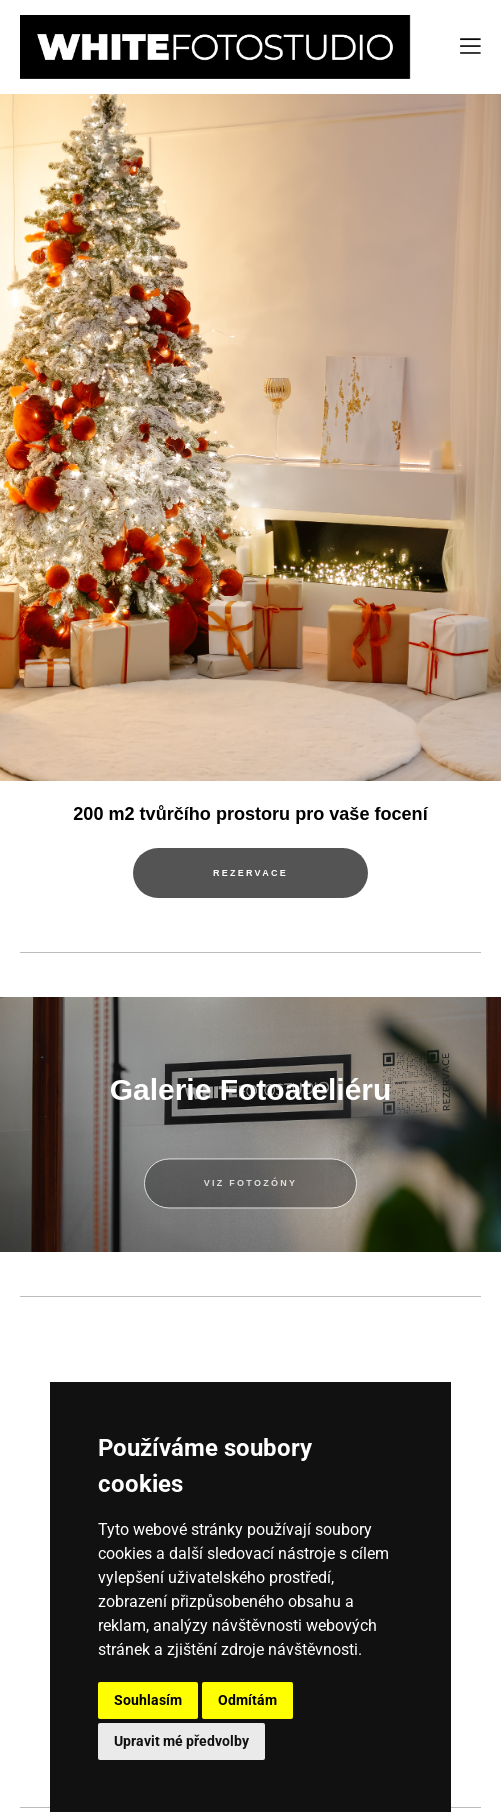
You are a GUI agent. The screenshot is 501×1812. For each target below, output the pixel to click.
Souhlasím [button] (148, 1700)
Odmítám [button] (247, 1700)
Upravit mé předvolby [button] (181, 1741)
